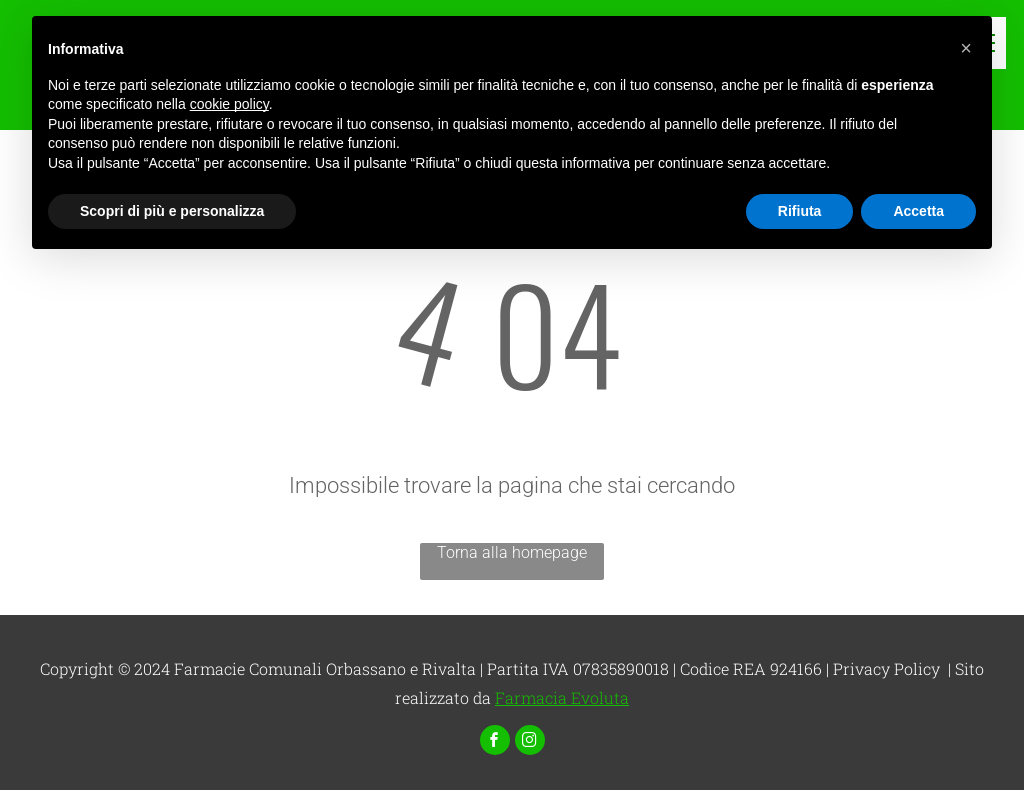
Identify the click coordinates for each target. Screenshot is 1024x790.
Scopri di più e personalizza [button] (172, 211)
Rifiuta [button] (800, 211)
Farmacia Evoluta (562, 697)
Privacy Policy (886, 668)
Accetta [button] (918, 211)
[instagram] (530, 742)
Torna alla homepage (512, 552)
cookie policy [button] (229, 104)
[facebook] (495, 742)
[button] (966, 48)
